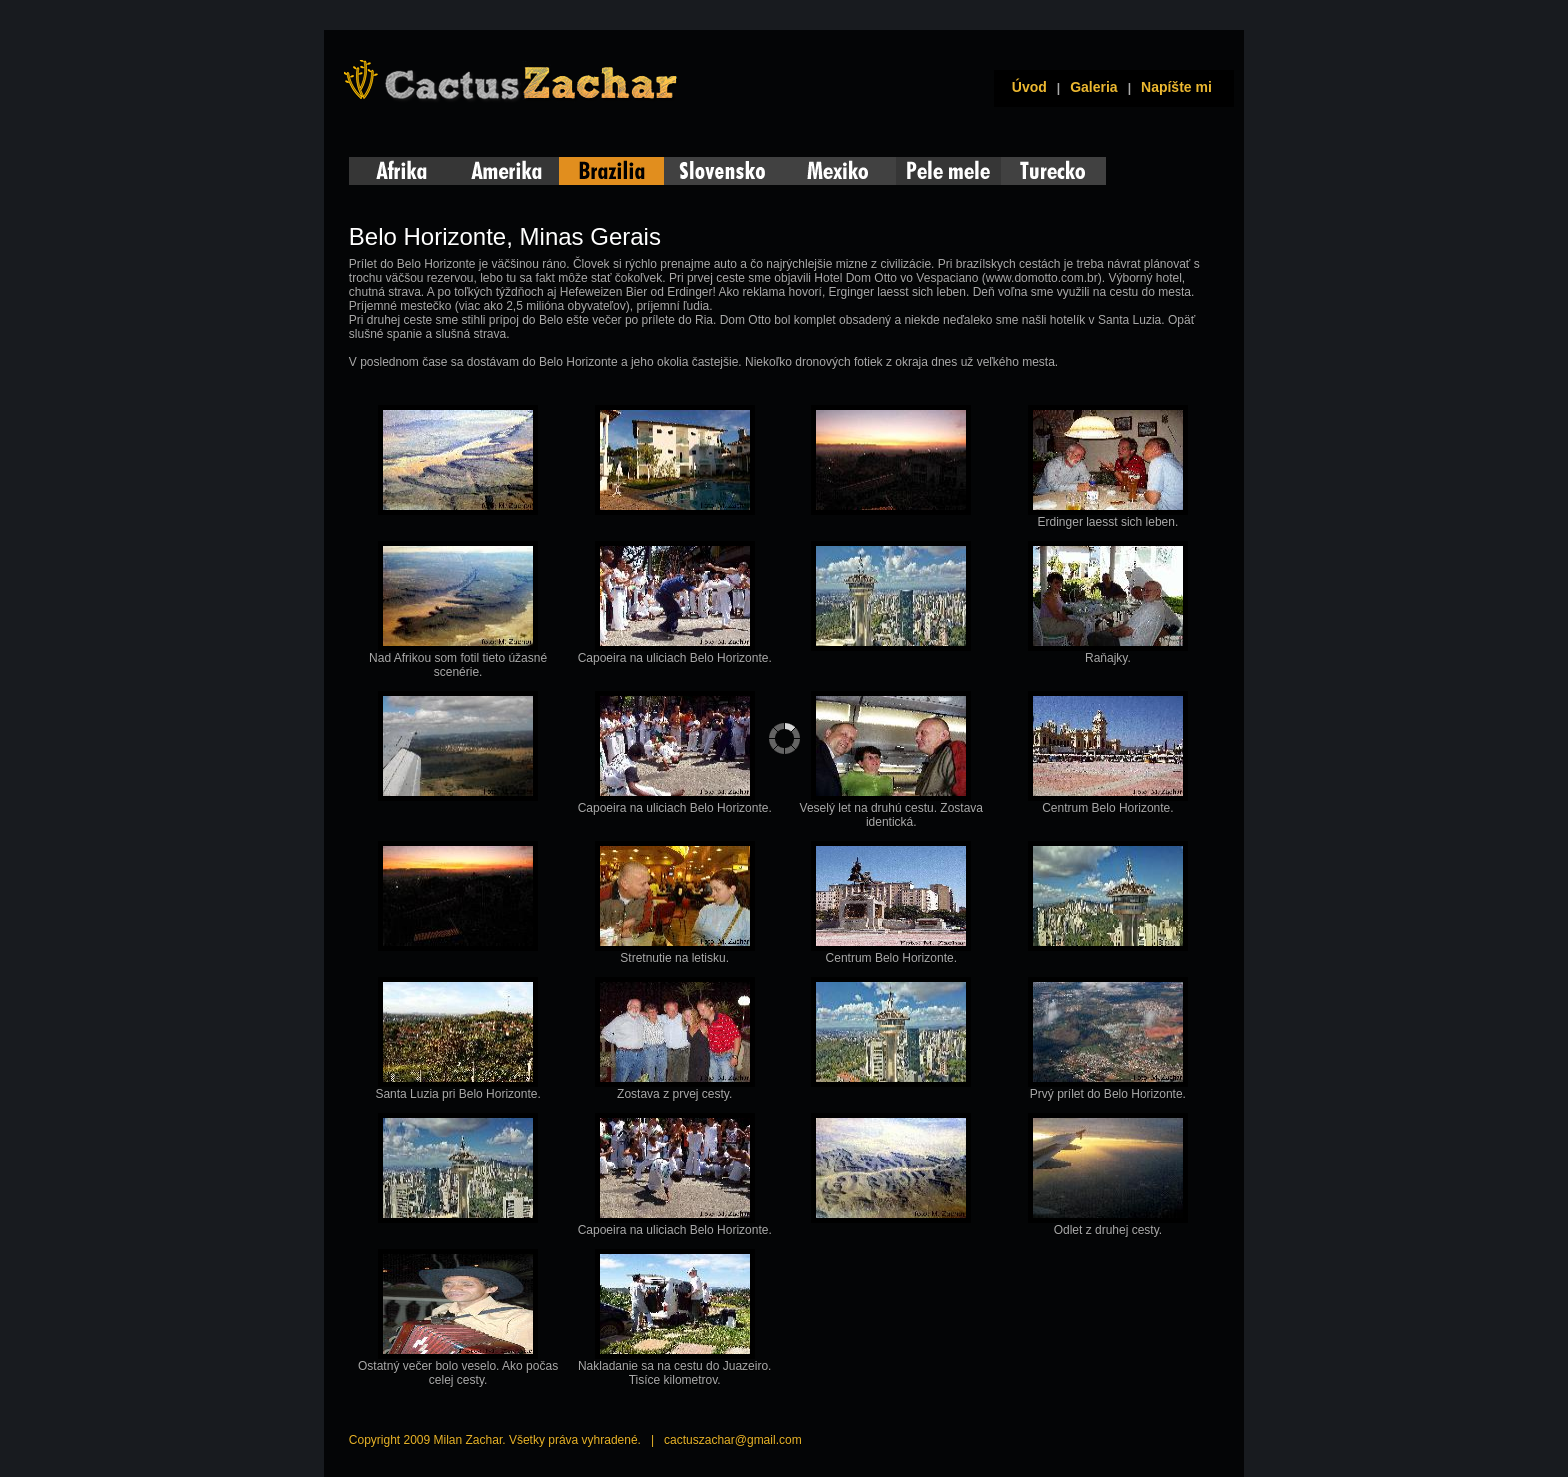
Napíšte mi (1176, 87)
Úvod (1025, 87)
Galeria (1093, 87)
